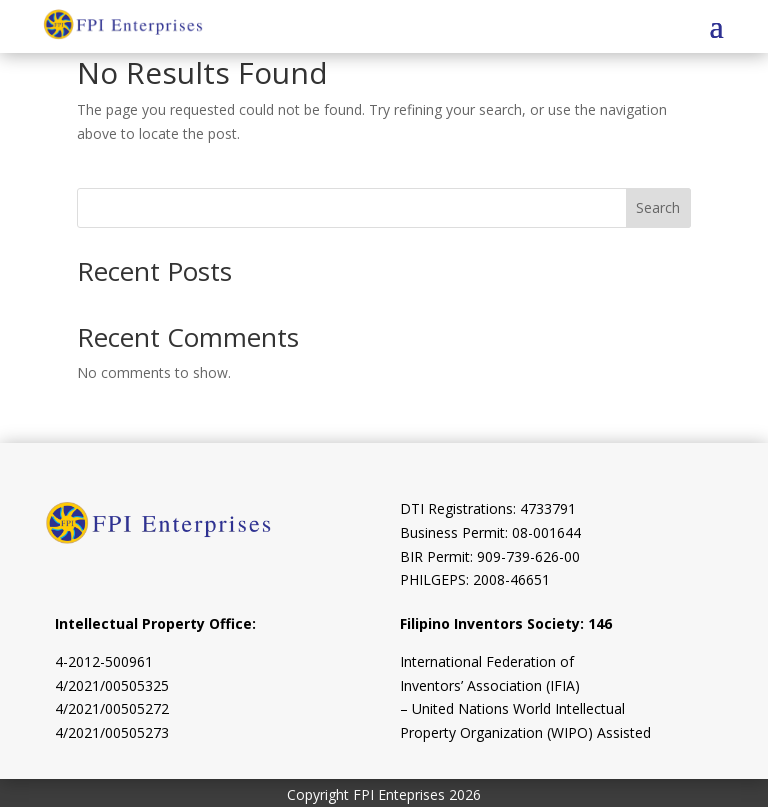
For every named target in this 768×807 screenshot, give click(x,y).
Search (658, 207)
